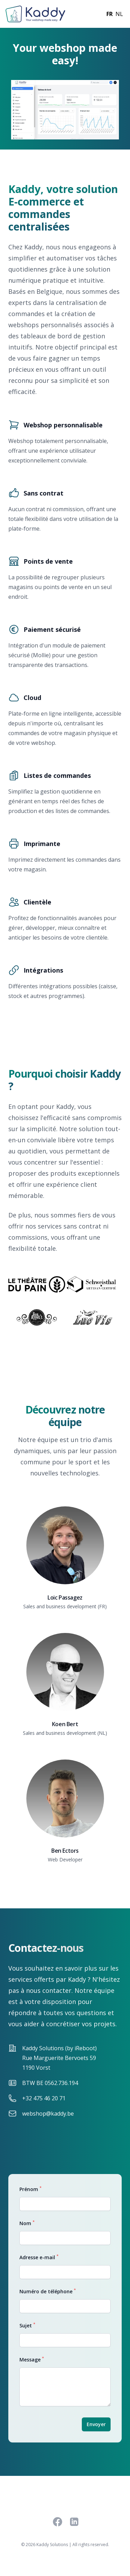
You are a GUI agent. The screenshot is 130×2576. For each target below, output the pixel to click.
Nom (27, 2222)
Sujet (27, 2324)
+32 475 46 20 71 (44, 2098)
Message (31, 2359)
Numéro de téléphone (47, 2290)
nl (119, 14)
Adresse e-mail (39, 2256)
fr (109, 14)
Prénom (30, 2188)
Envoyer (96, 2424)
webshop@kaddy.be (48, 2113)
